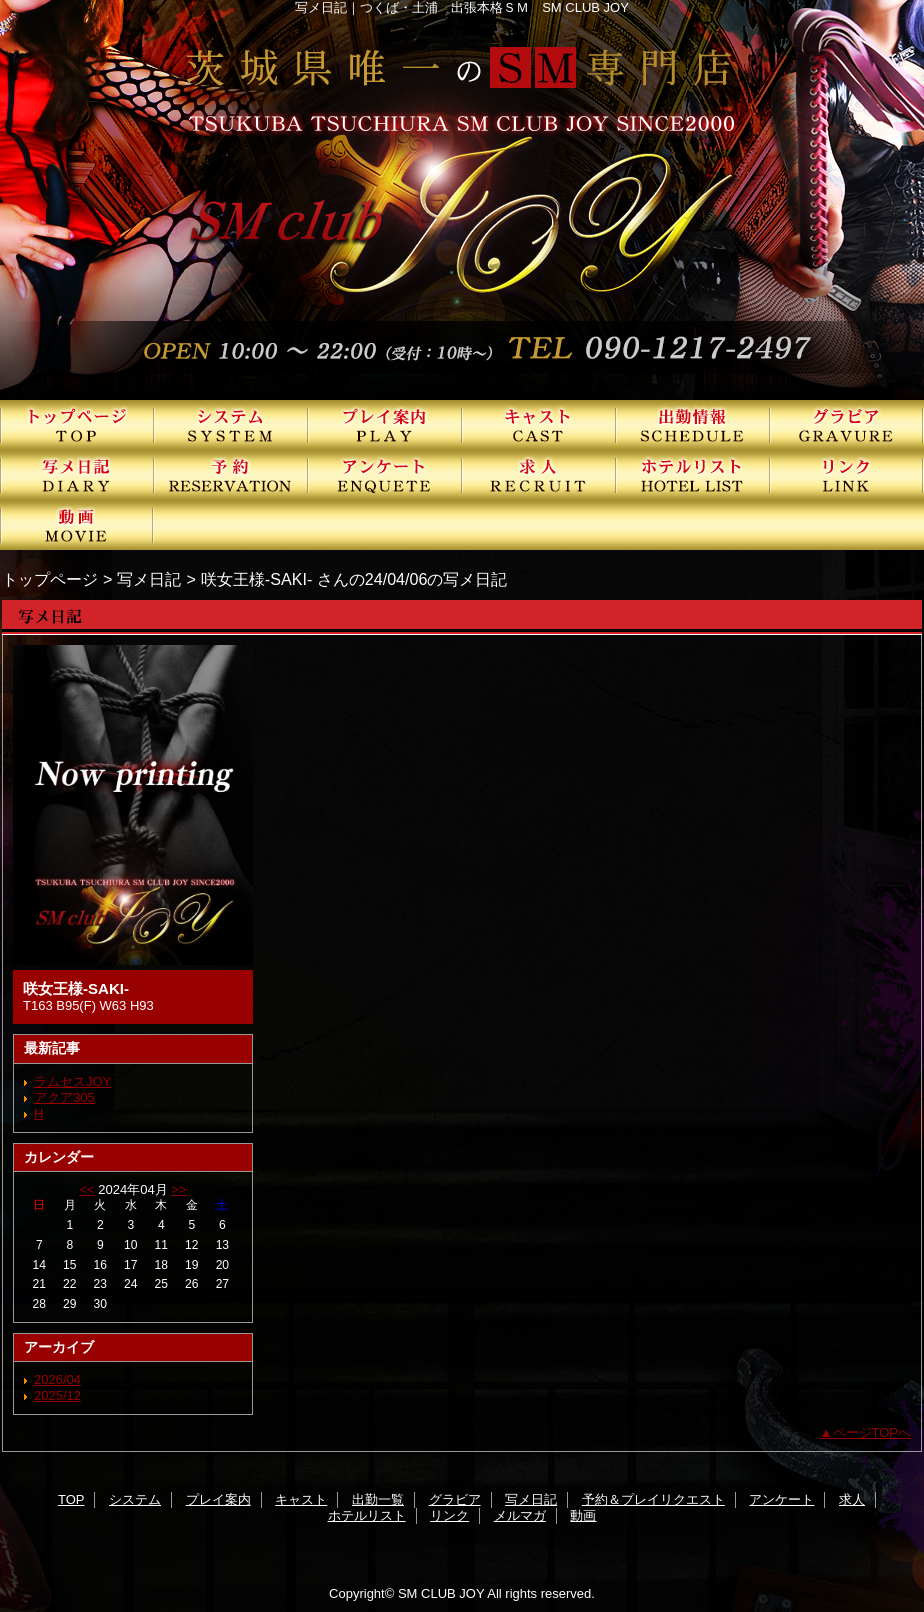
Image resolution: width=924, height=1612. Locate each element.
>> (178, 1189)
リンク (847, 475)
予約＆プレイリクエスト (231, 475)
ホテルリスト (693, 475)
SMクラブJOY (462, 200)
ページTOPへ (872, 1432)
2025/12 (57, 1395)
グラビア (847, 425)
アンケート (385, 475)
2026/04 (57, 1379)
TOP (77, 425)
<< (86, 1189)
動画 (77, 525)
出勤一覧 (693, 425)
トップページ (50, 579)
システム (231, 425)
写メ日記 (77, 475)
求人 (539, 475)
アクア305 (64, 1097)
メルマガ (520, 1515)
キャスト (539, 425)
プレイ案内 (385, 425)
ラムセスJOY (72, 1081)
